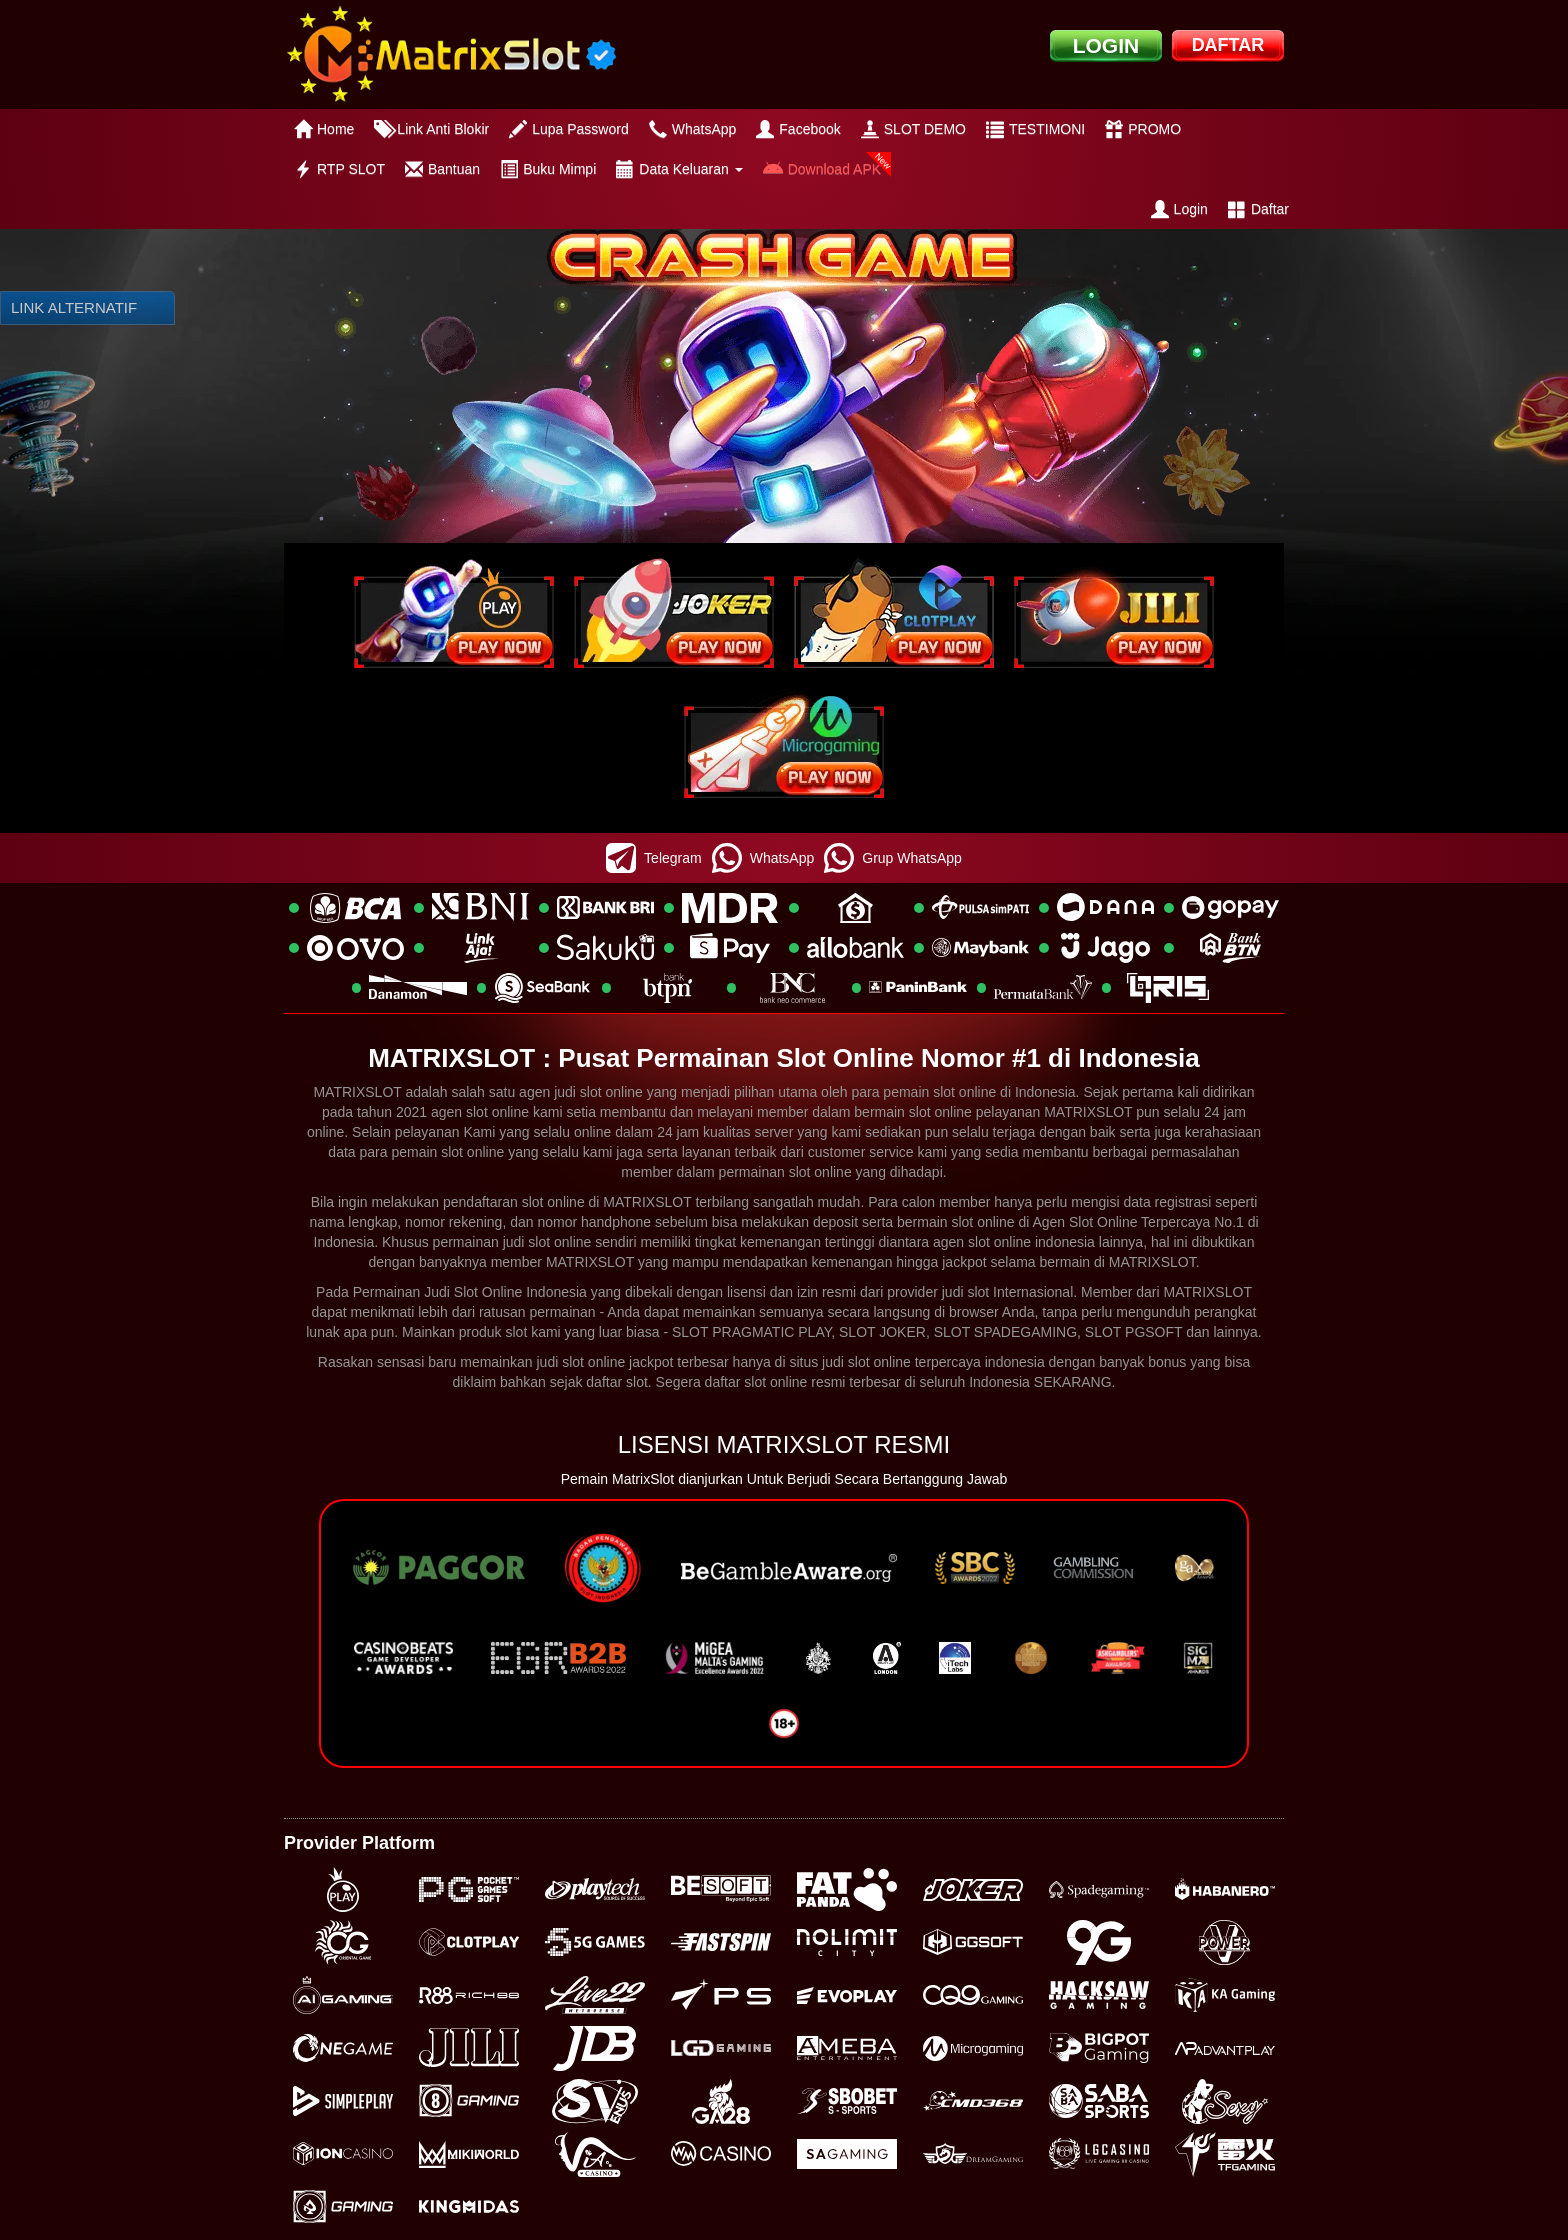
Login (1179, 209)
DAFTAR (1228, 45)
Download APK (822, 169)
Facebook (798, 129)
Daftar (1258, 209)
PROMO (1143, 129)
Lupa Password (569, 129)
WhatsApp (693, 129)
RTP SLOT (339, 169)
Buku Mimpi (548, 169)
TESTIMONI (1035, 129)
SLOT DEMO (913, 129)
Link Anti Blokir (431, 129)
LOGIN (1106, 45)
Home (324, 129)
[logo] (450, 54)
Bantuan (442, 169)
